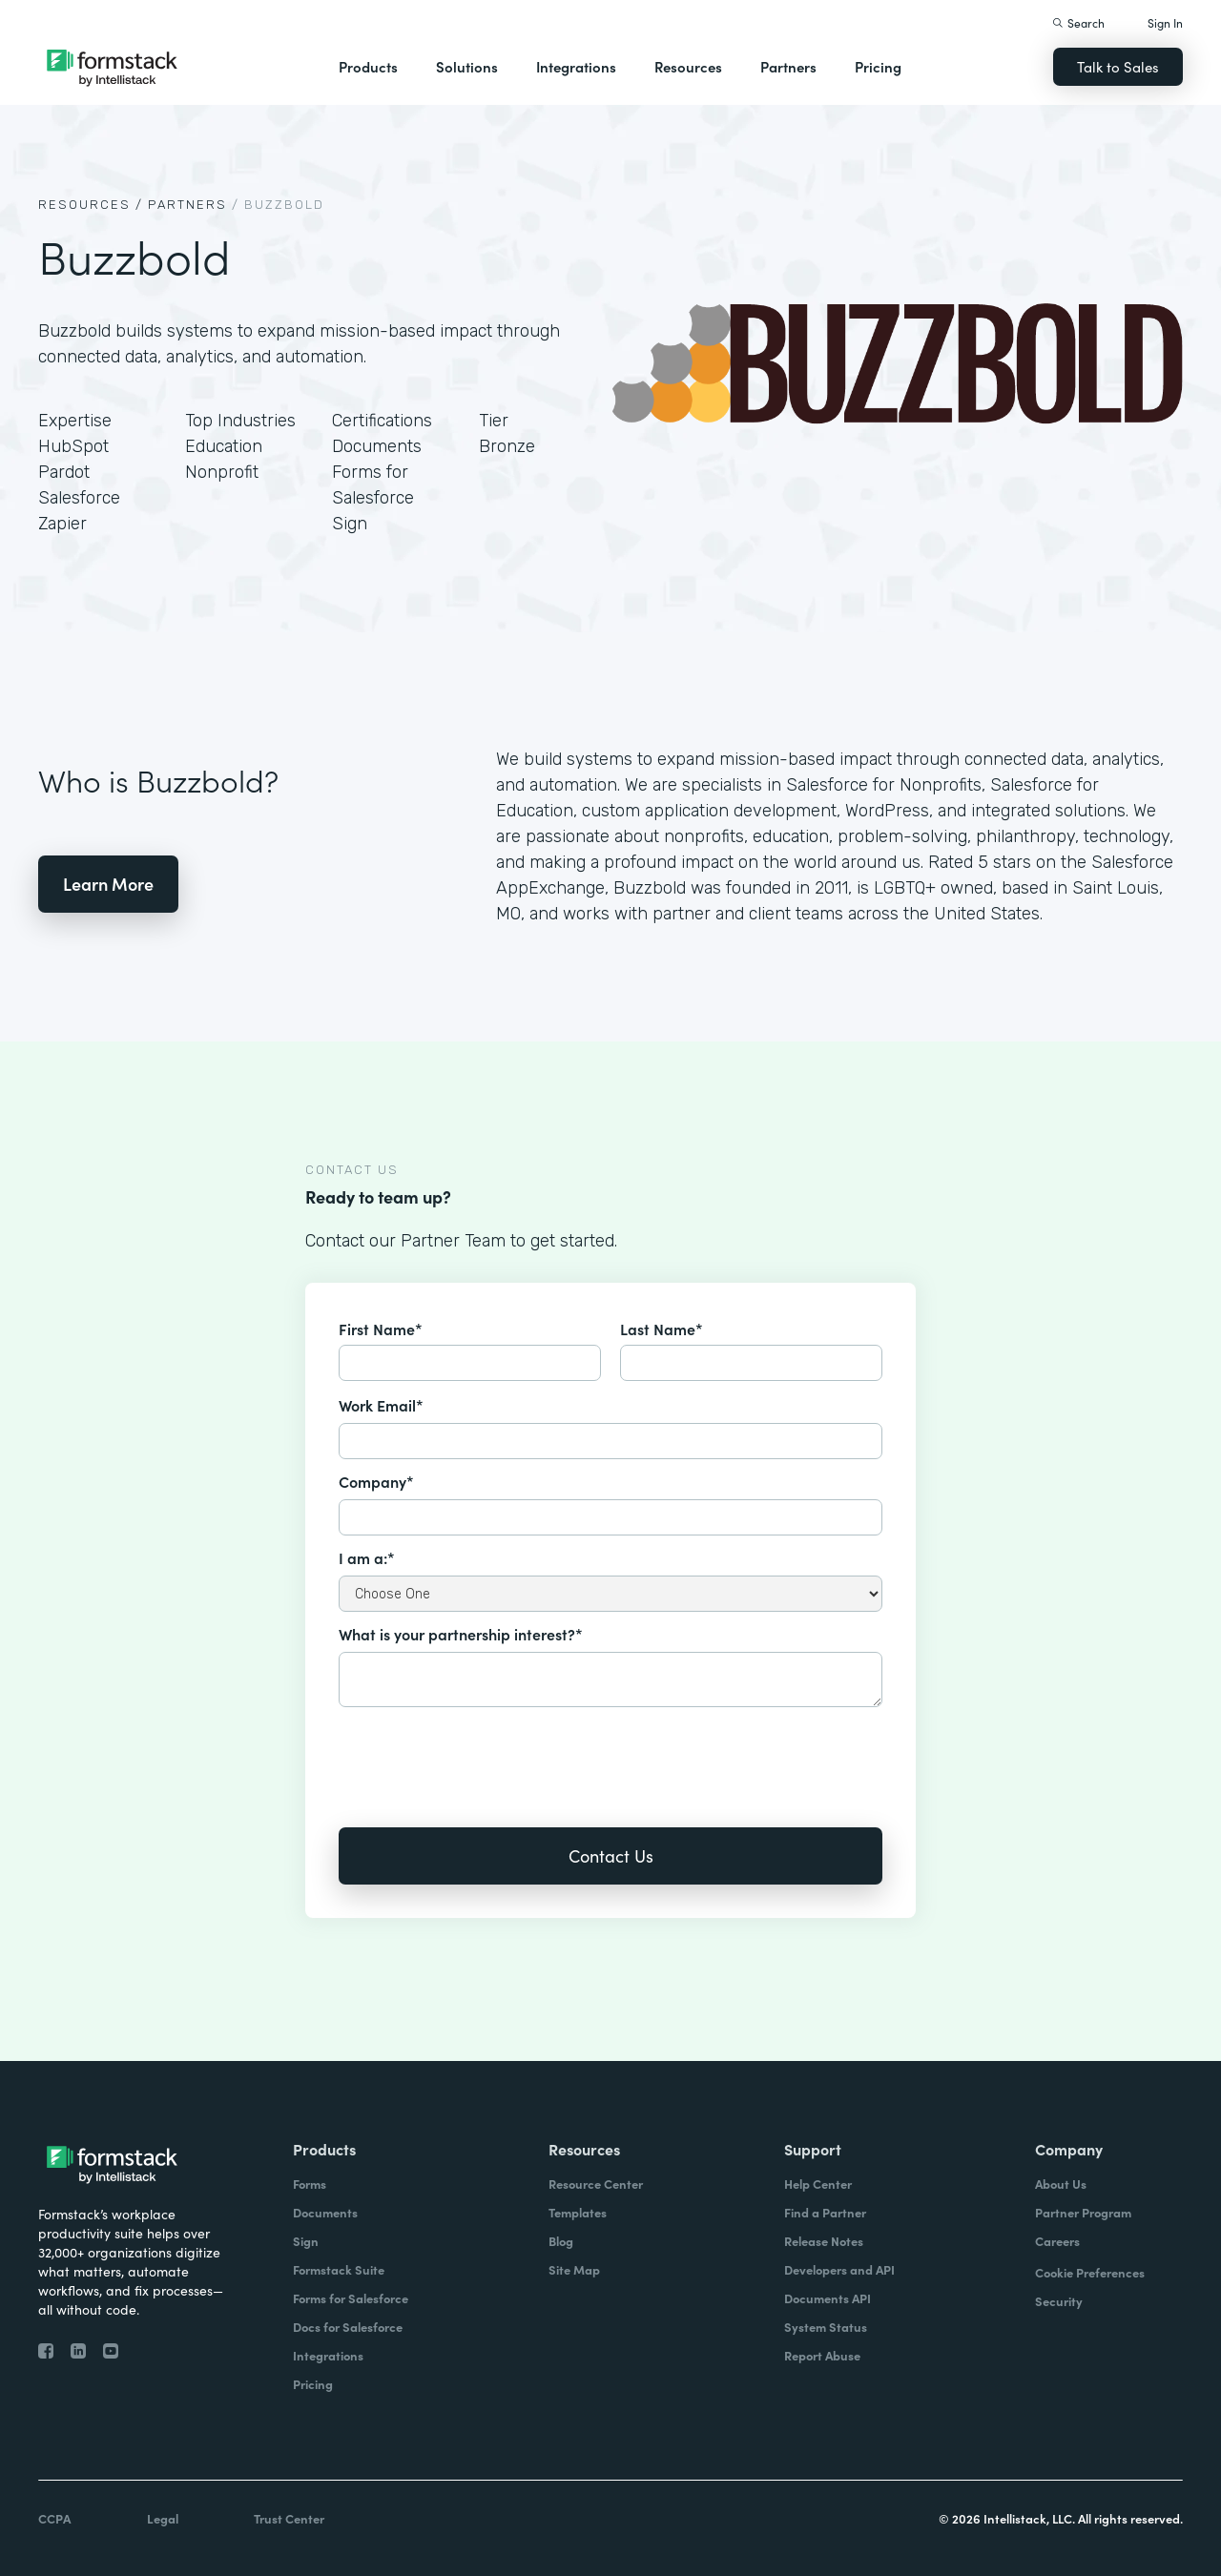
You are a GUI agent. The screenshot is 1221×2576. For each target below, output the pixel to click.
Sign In (1165, 22)
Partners (788, 66)
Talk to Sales (1118, 66)
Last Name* (661, 1328)
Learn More (108, 884)
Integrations (576, 66)
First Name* (381, 1328)
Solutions (467, 66)
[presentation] (484, 1754)
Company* (376, 1481)
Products (368, 66)
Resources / (90, 204)
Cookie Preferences (1090, 2272)
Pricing (878, 66)
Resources (688, 66)
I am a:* (367, 1557)
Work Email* (381, 1404)
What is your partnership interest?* (461, 1633)
